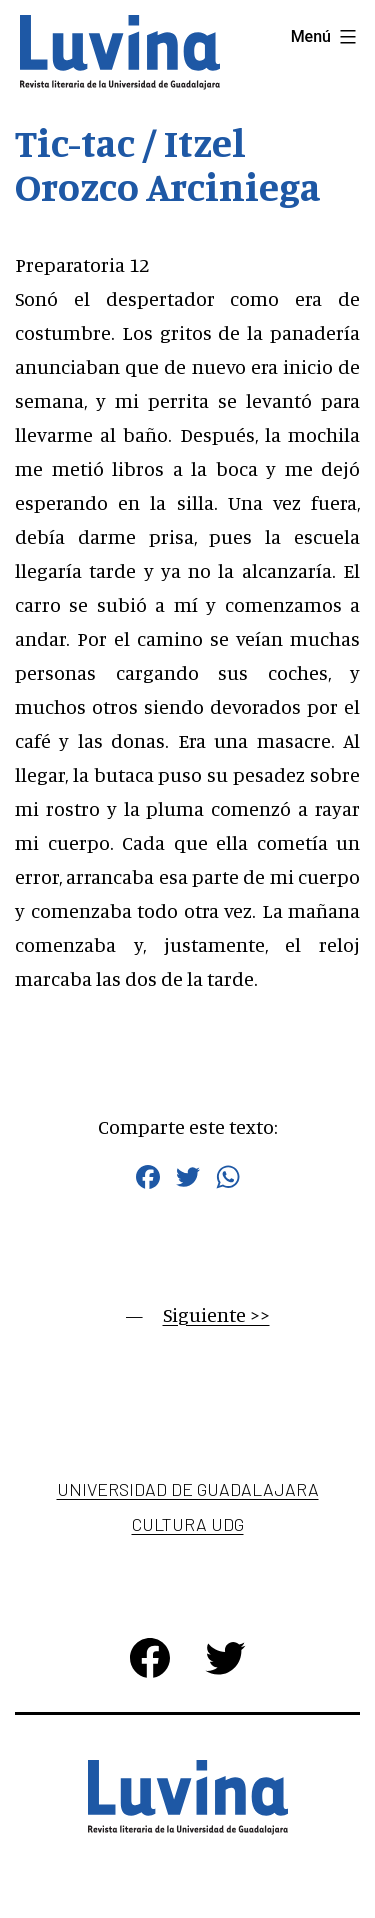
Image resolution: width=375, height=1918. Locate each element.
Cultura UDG (188, 1524)
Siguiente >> (216, 1314)
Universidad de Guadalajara (188, 1489)
